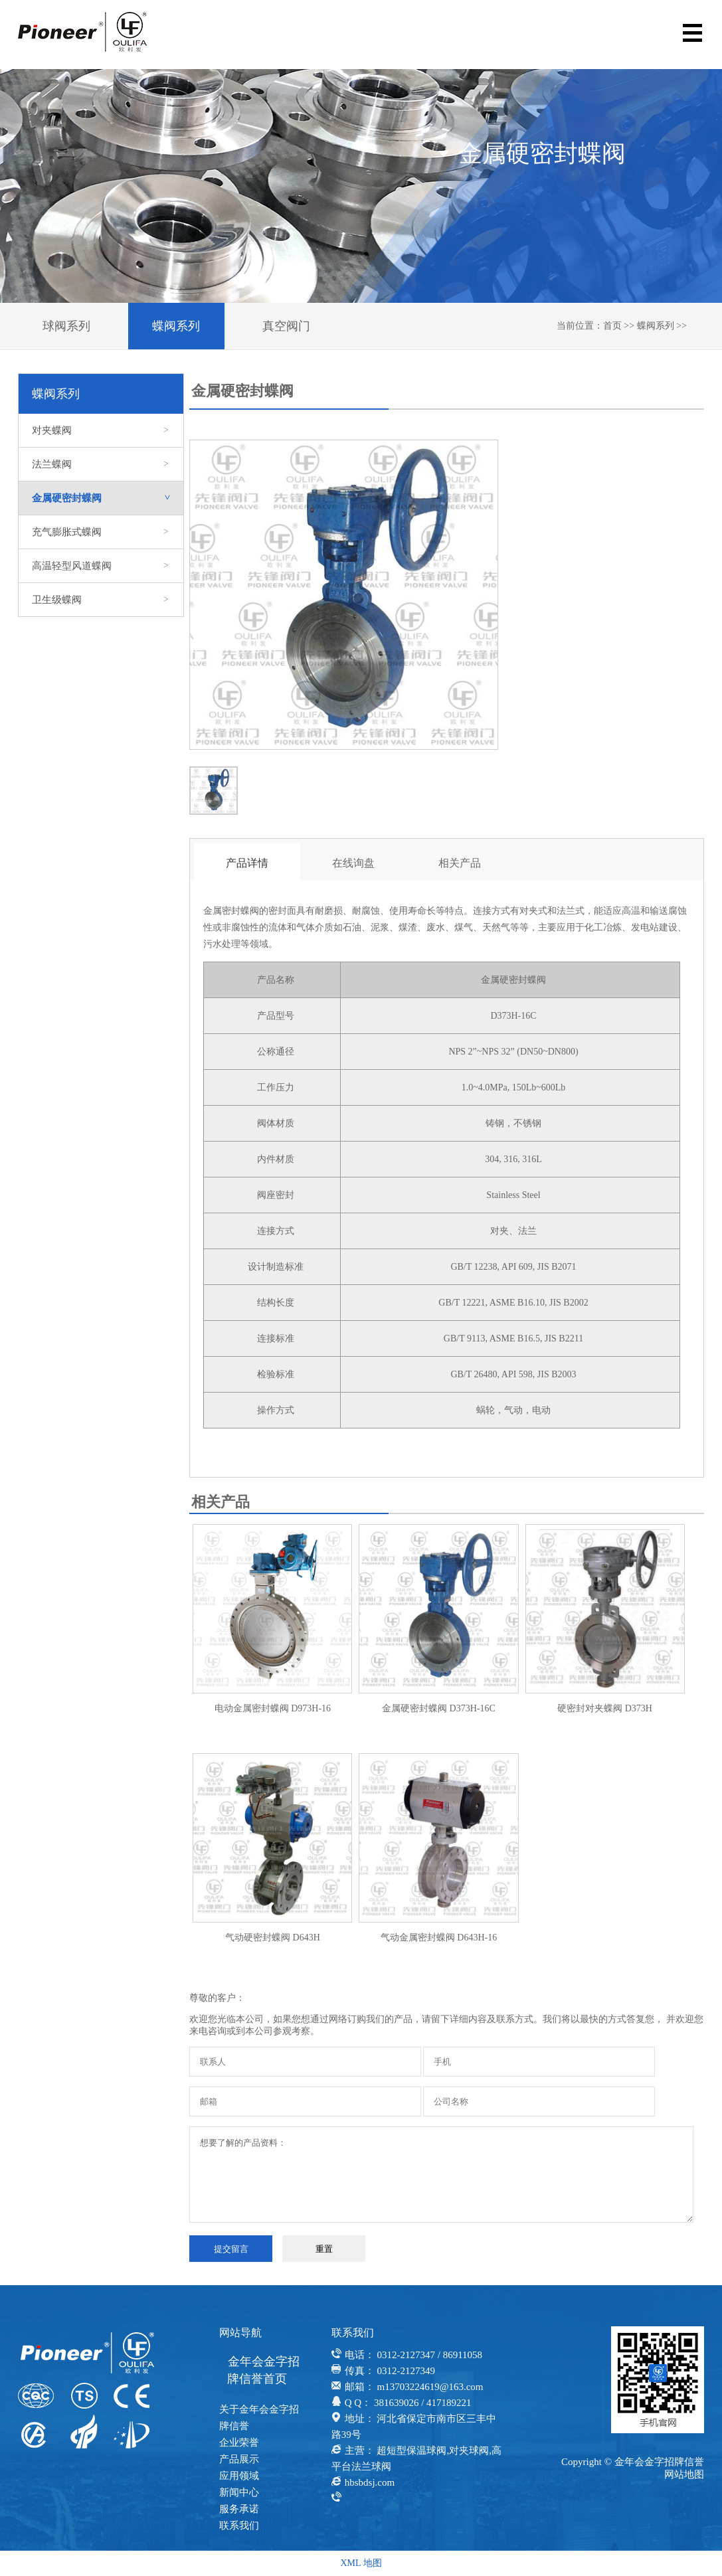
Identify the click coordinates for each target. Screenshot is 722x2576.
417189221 (449, 2402)
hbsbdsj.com (370, 2482)
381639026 (396, 2402)
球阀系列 (66, 326)
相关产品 (459, 863)
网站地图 (684, 2474)
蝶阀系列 (176, 326)
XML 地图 (360, 2563)
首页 (612, 326)
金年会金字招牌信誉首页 (263, 2370)
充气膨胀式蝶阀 (101, 532)
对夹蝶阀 (101, 430)
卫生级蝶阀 (101, 599)
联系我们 (239, 2525)
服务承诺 (239, 2509)
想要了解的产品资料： (441, 2174)
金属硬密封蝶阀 (107, 498)
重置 (324, 2249)
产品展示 (239, 2459)
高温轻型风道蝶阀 (101, 565)
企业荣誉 (239, 2442)
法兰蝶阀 (101, 464)
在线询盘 (353, 863)
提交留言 (231, 2249)
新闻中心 (239, 2492)
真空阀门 (286, 326)
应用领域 (239, 2475)
